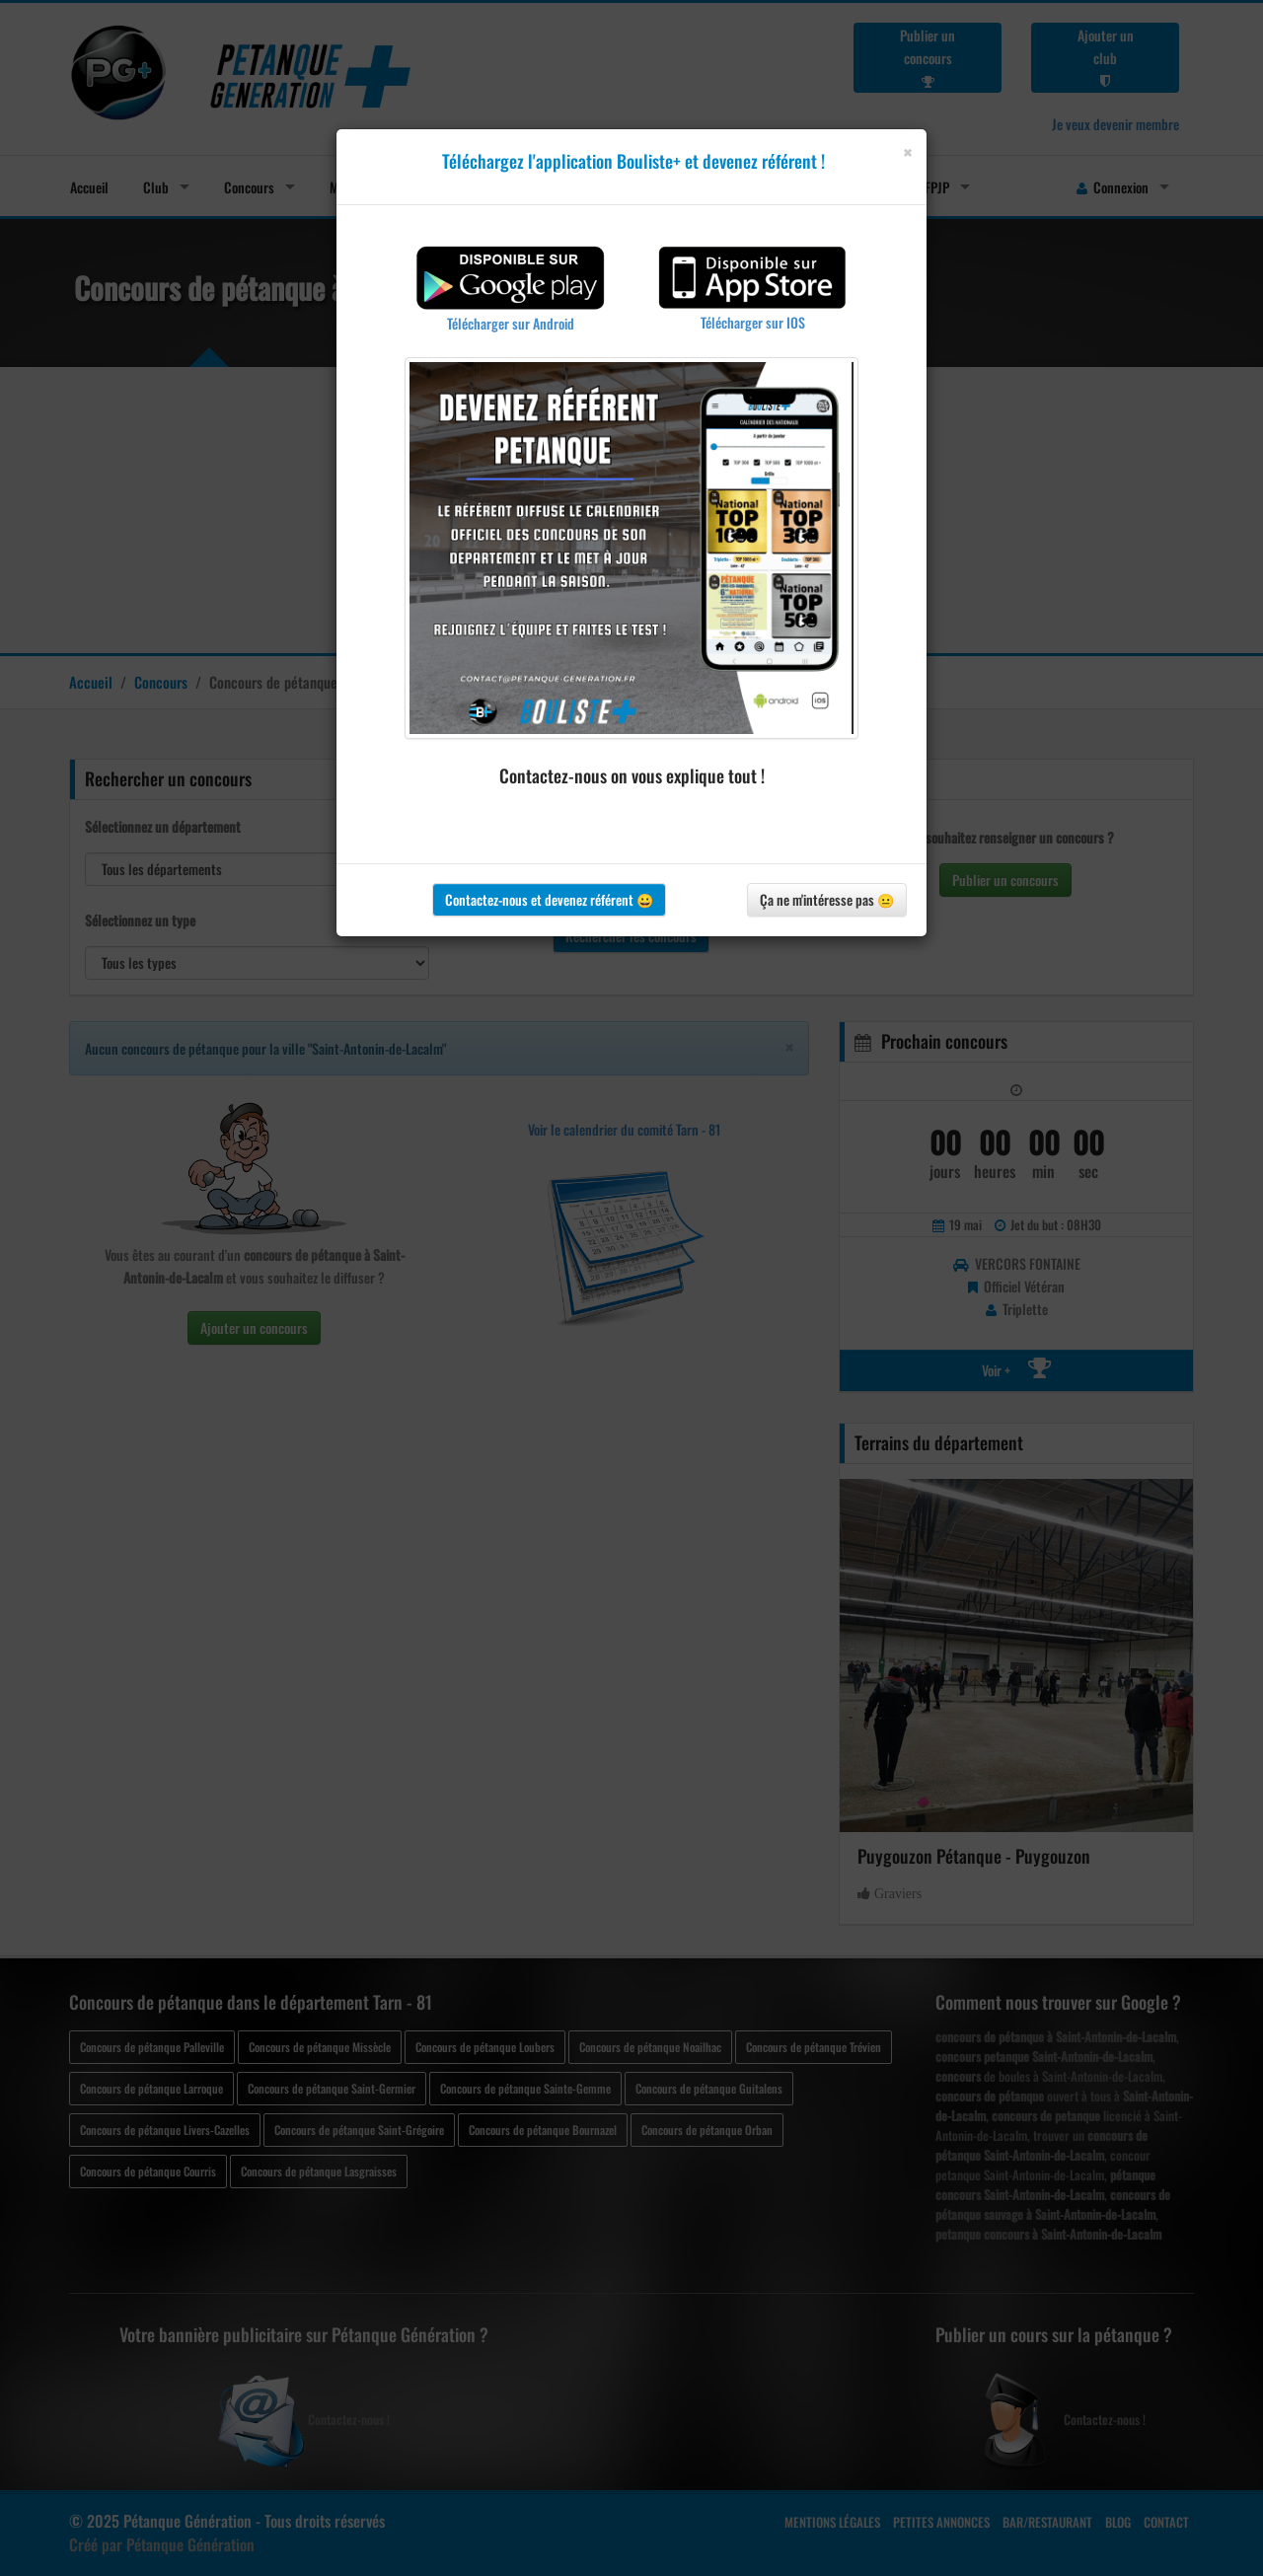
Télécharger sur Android (510, 323)
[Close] (907, 152)
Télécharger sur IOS (753, 322)
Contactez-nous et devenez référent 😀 (549, 899)
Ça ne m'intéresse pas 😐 (827, 899)
